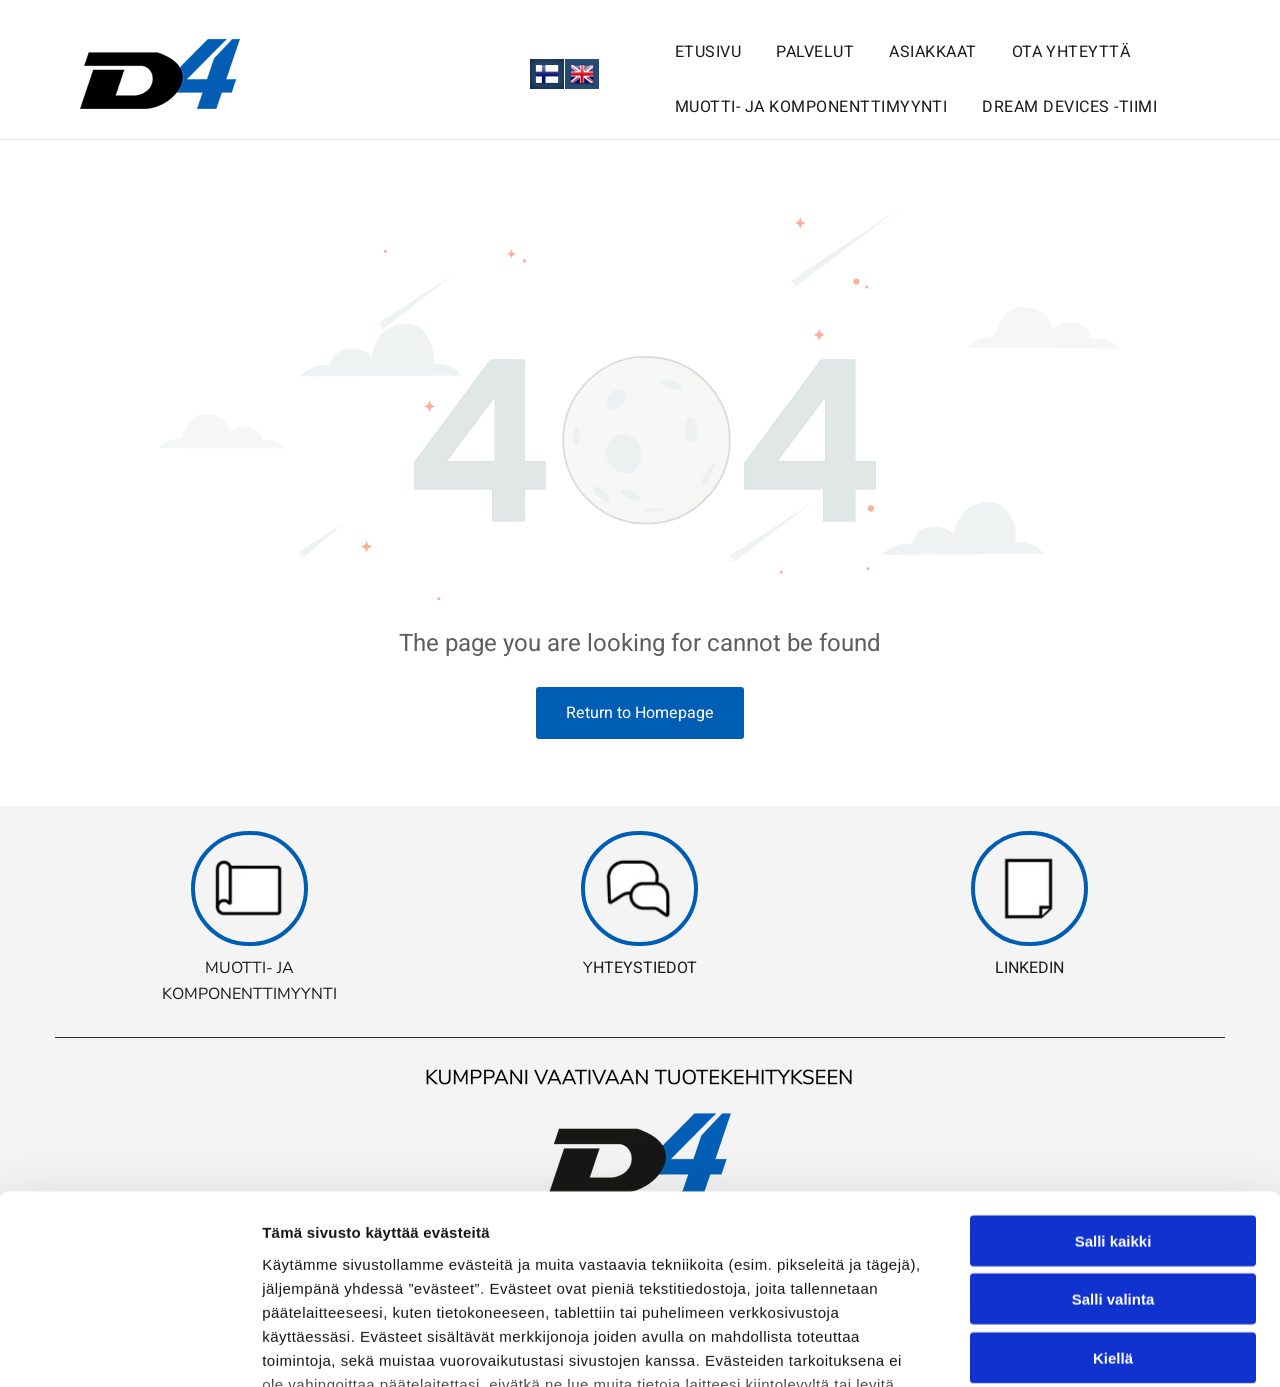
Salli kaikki (1113, 1077)
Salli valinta (1113, 1136)
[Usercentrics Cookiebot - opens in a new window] (129, 1348)
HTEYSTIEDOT (645, 968)
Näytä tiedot (1069, 1347)
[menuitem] (690, 47)
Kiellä (1113, 1194)
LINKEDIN (1029, 968)
